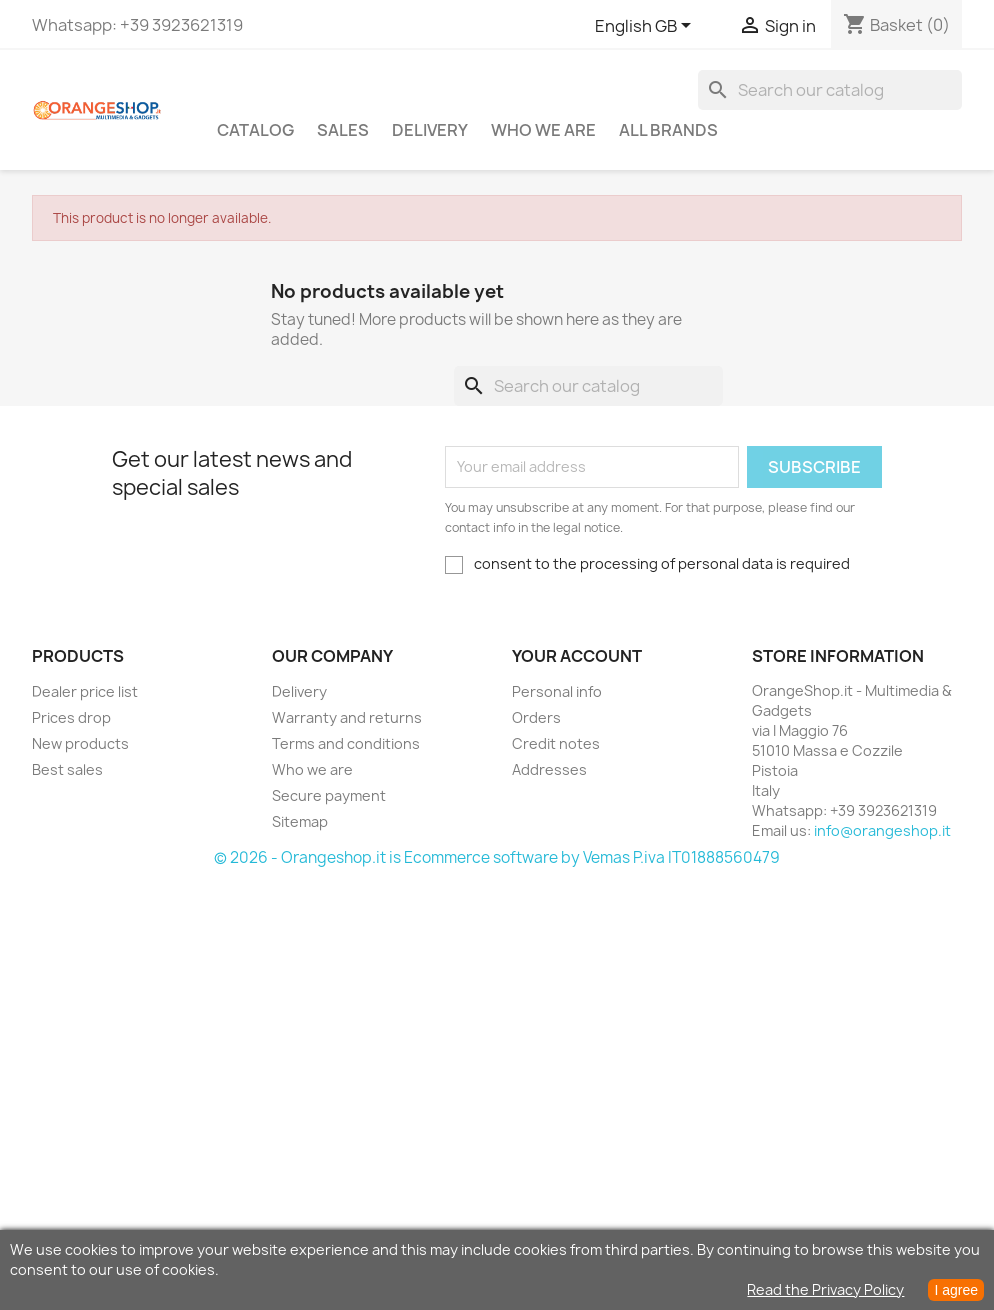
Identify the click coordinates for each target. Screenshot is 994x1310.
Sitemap (300, 821)
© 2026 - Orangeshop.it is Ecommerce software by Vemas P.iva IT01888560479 (497, 857)
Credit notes (556, 743)
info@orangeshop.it (882, 830)
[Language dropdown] (646, 27)
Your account (577, 656)
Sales (343, 130)
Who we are (543, 130)
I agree (956, 1290)
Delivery (430, 130)
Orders (536, 717)
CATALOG (255, 130)
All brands (668, 130)
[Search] (830, 90)
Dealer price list (85, 691)
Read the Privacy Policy (825, 1289)
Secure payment (329, 795)
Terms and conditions (346, 743)
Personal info (557, 691)
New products (80, 743)
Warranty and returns (347, 717)
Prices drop (71, 717)
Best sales (67, 769)
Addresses (549, 769)
